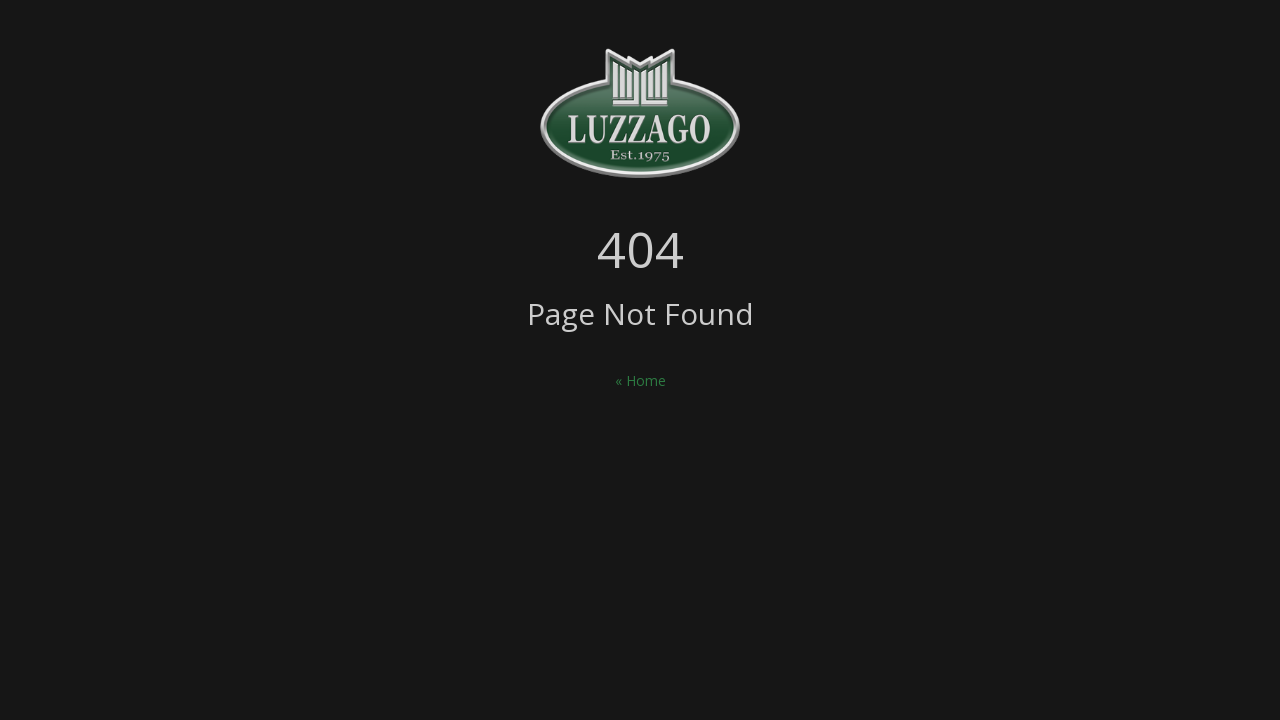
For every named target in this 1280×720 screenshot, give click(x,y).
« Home (640, 380)
